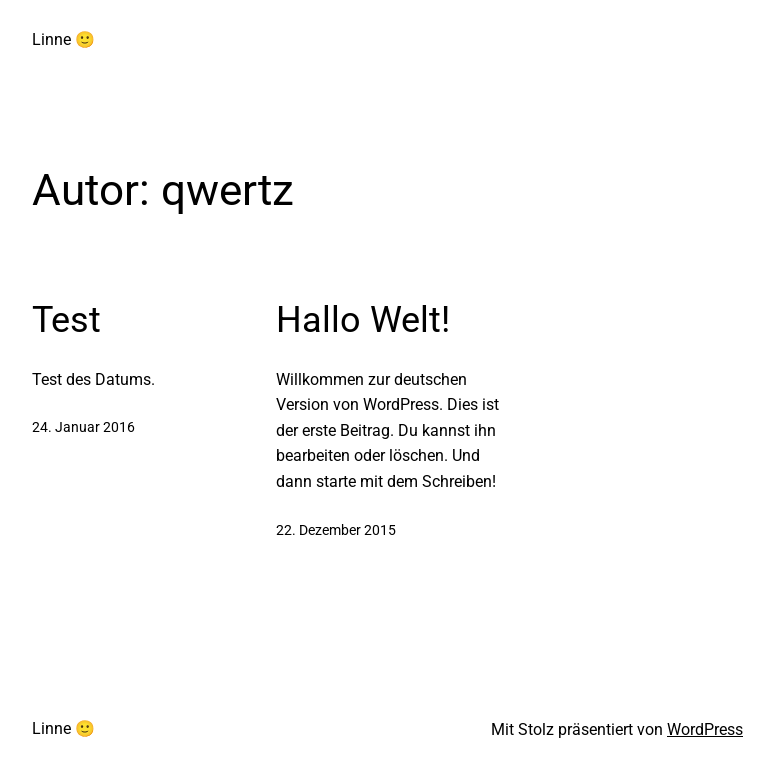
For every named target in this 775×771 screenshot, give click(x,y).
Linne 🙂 (63, 39)
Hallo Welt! (363, 320)
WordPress (705, 729)
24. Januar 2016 (83, 427)
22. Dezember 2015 (336, 530)
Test (66, 320)
